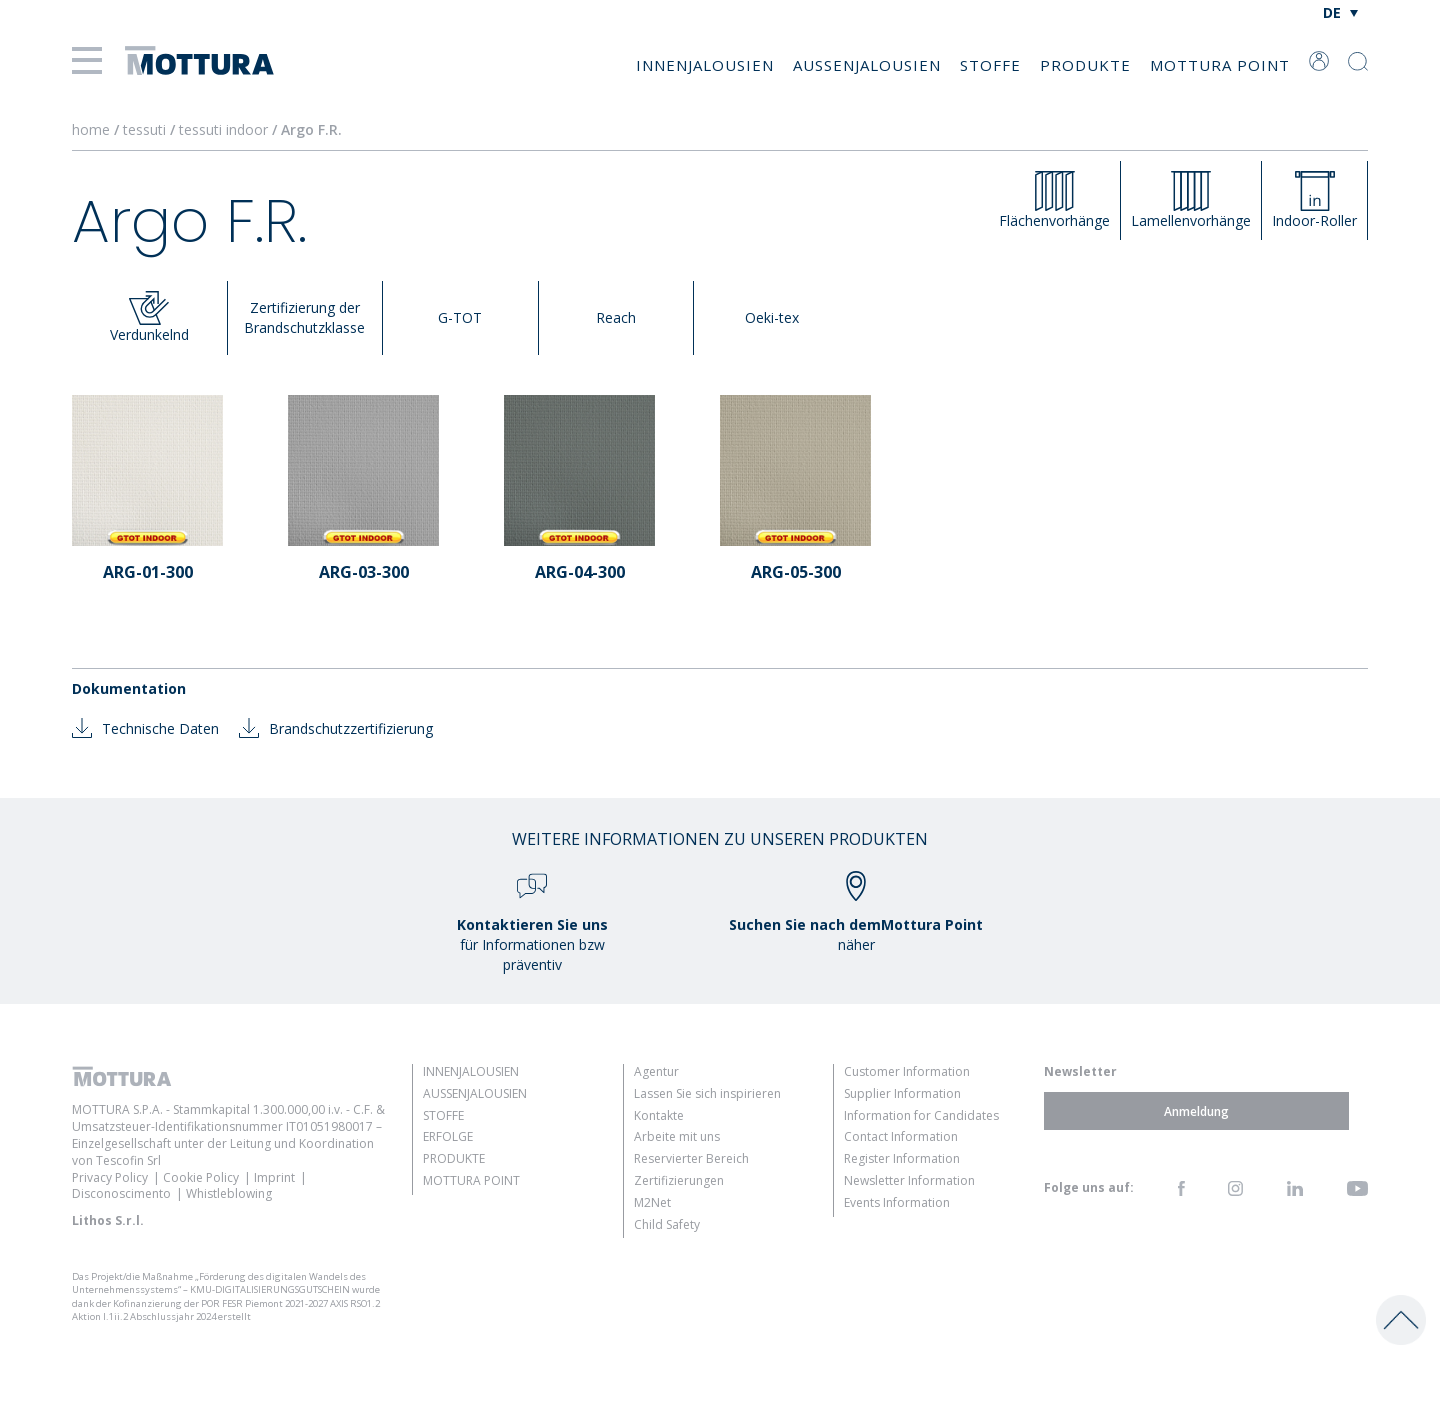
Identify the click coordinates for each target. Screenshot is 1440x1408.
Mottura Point (1220, 65)
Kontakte (659, 1115)
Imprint (274, 1177)
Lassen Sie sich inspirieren (707, 1093)
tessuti (146, 129)
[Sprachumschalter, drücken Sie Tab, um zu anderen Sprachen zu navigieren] (1340, 12)
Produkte (1085, 65)
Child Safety (667, 1224)
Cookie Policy (201, 1177)
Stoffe (990, 65)
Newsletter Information (909, 1180)
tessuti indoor (225, 129)
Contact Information (901, 1136)
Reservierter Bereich (691, 1158)
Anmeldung (1196, 1110)
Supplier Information (902, 1093)
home (91, 129)
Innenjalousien (705, 65)
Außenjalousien (867, 65)
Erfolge (448, 1136)
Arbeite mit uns (677, 1136)
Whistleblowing (229, 1193)
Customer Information (907, 1071)
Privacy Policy (110, 1177)
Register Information (902, 1158)
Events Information (897, 1202)
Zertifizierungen (679, 1180)
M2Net (652, 1202)
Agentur (656, 1071)
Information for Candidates (921, 1115)
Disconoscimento (121, 1193)
